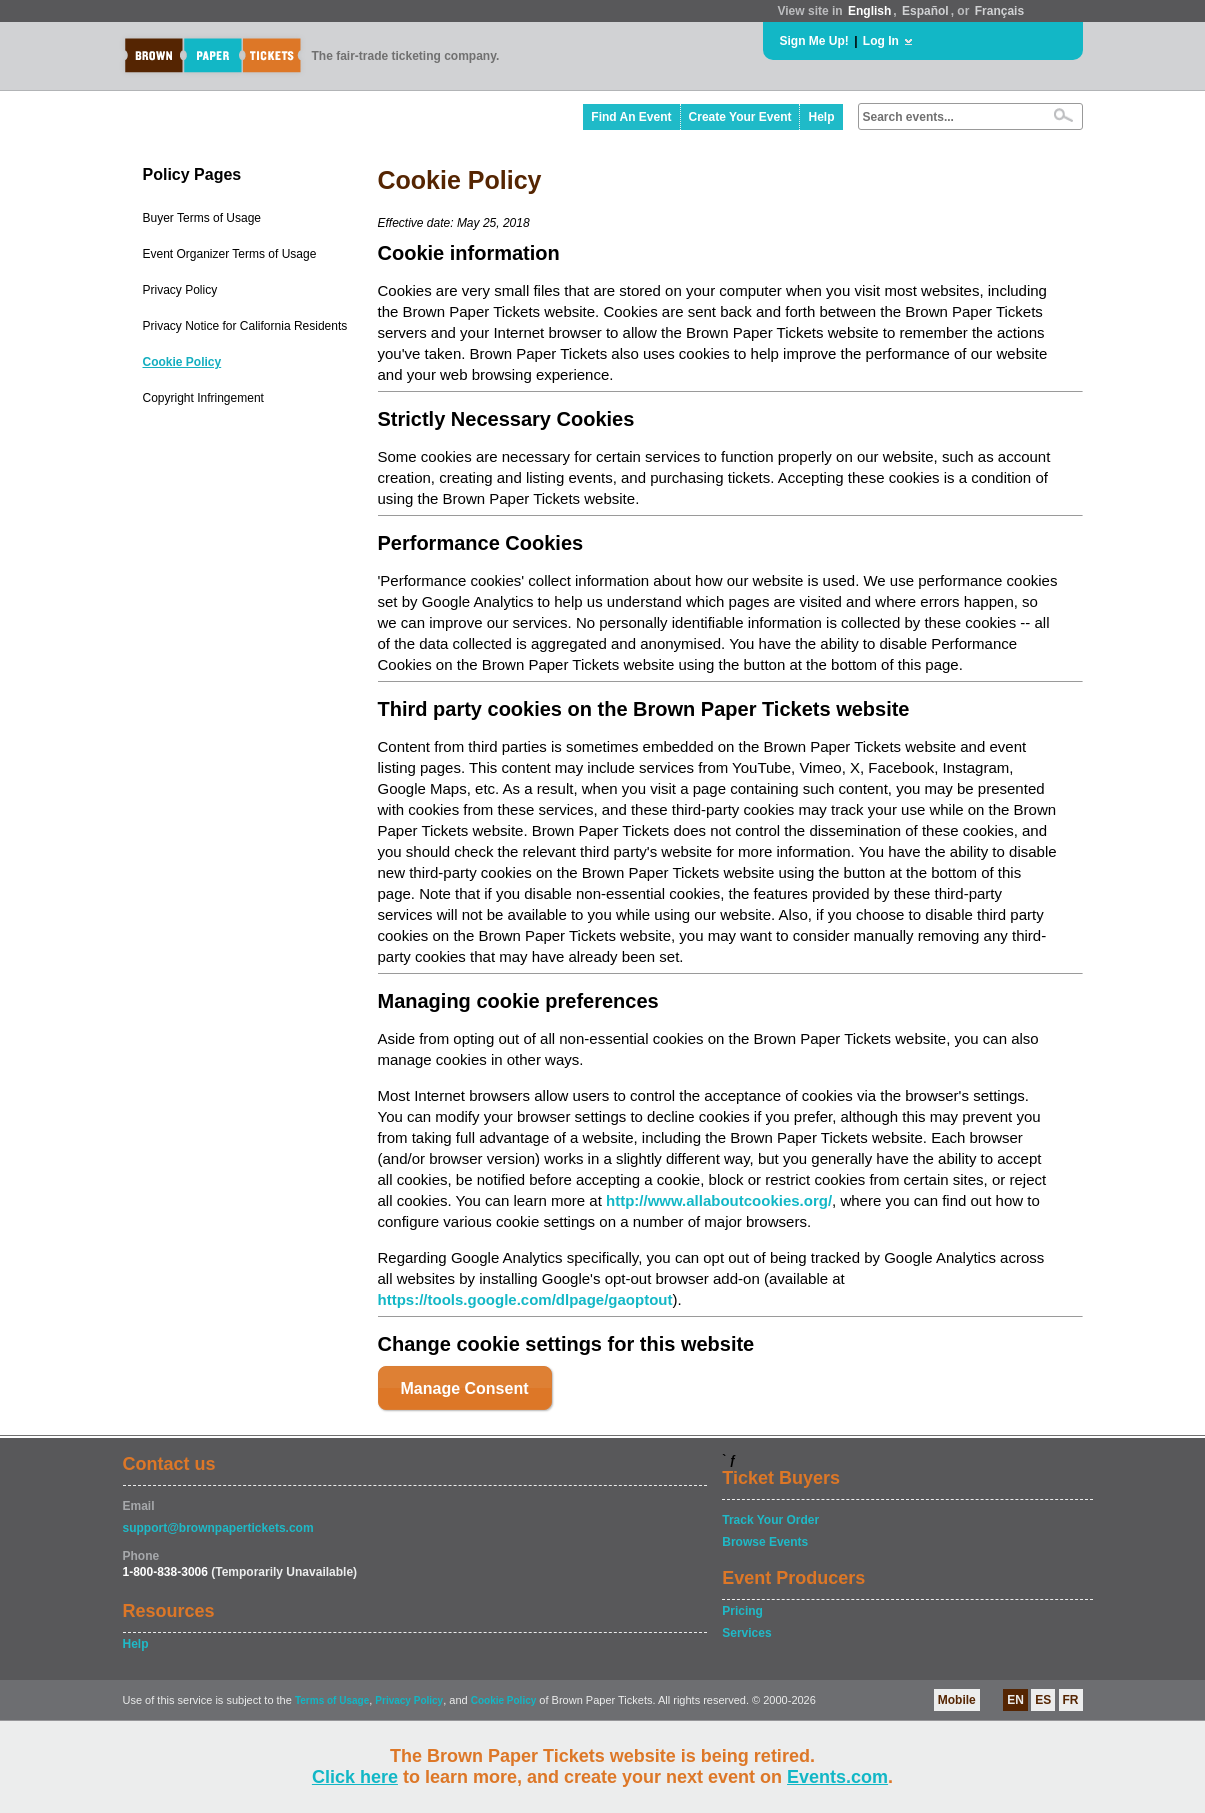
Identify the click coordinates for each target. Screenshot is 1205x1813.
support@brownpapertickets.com (218, 1528)
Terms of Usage (332, 1700)
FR (1071, 1700)
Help (821, 117)
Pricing (742, 1611)
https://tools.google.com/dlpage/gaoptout (525, 1299)
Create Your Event (740, 117)
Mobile (957, 1700)
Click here (355, 1777)
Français (999, 11)
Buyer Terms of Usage (202, 218)
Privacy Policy (180, 290)
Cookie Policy (182, 362)
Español (925, 11)
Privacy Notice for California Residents (245, 326)
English (869, 11)
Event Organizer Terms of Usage (230, 254)
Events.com (837, 1777)
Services (746, 1633)
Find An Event (631, 117)
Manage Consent (465, 1388)
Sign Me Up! (814, 41)
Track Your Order (770, 1520)
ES (1043, 1700)
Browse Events (765, 1542)
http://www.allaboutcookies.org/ (719, 1200)
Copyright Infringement (203, 398)
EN (1015, 1700)
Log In (881, 41)
